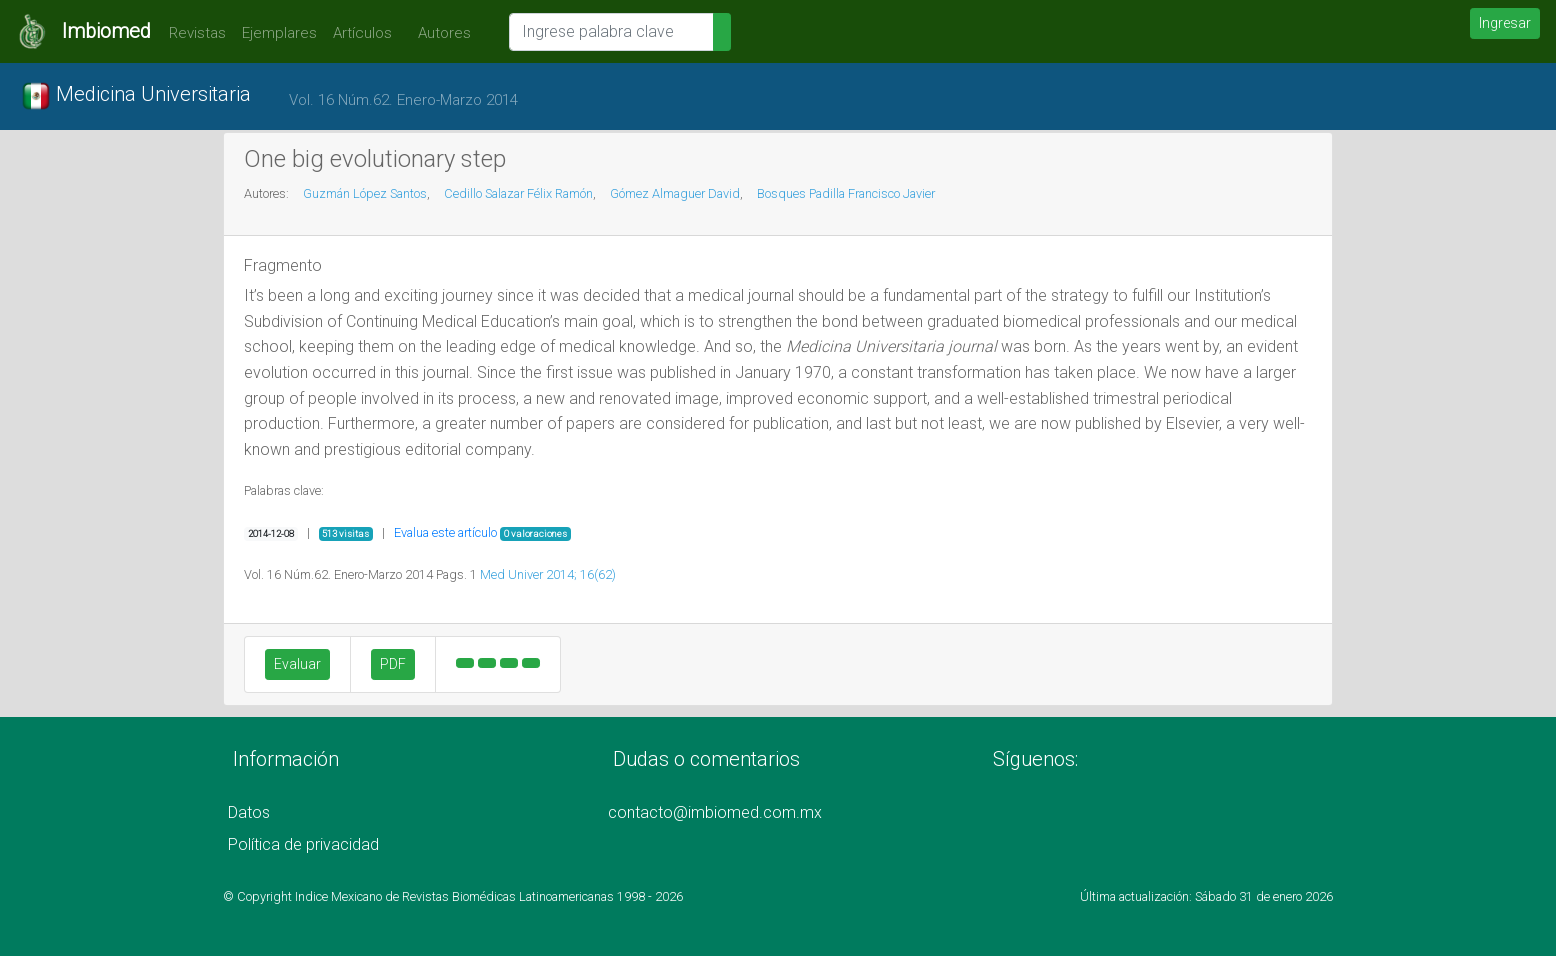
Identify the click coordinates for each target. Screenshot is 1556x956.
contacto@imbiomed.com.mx (715, 812)
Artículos (362, 33)
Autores (439, 33)
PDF (393, 664)
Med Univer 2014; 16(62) (548, 574)
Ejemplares (279, 33)
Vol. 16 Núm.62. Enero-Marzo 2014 (403, 100)
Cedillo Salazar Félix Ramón (518, 193)
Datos (249, 812)
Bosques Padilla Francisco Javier (846, 193)
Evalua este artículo (445, 532)
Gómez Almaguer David (675, 193)
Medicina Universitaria (136, 96)
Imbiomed (106, 31)
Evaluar (297, 664)
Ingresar (1505, 23)
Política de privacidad (303, 844)
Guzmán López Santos (365, 193)
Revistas (192, 33)
